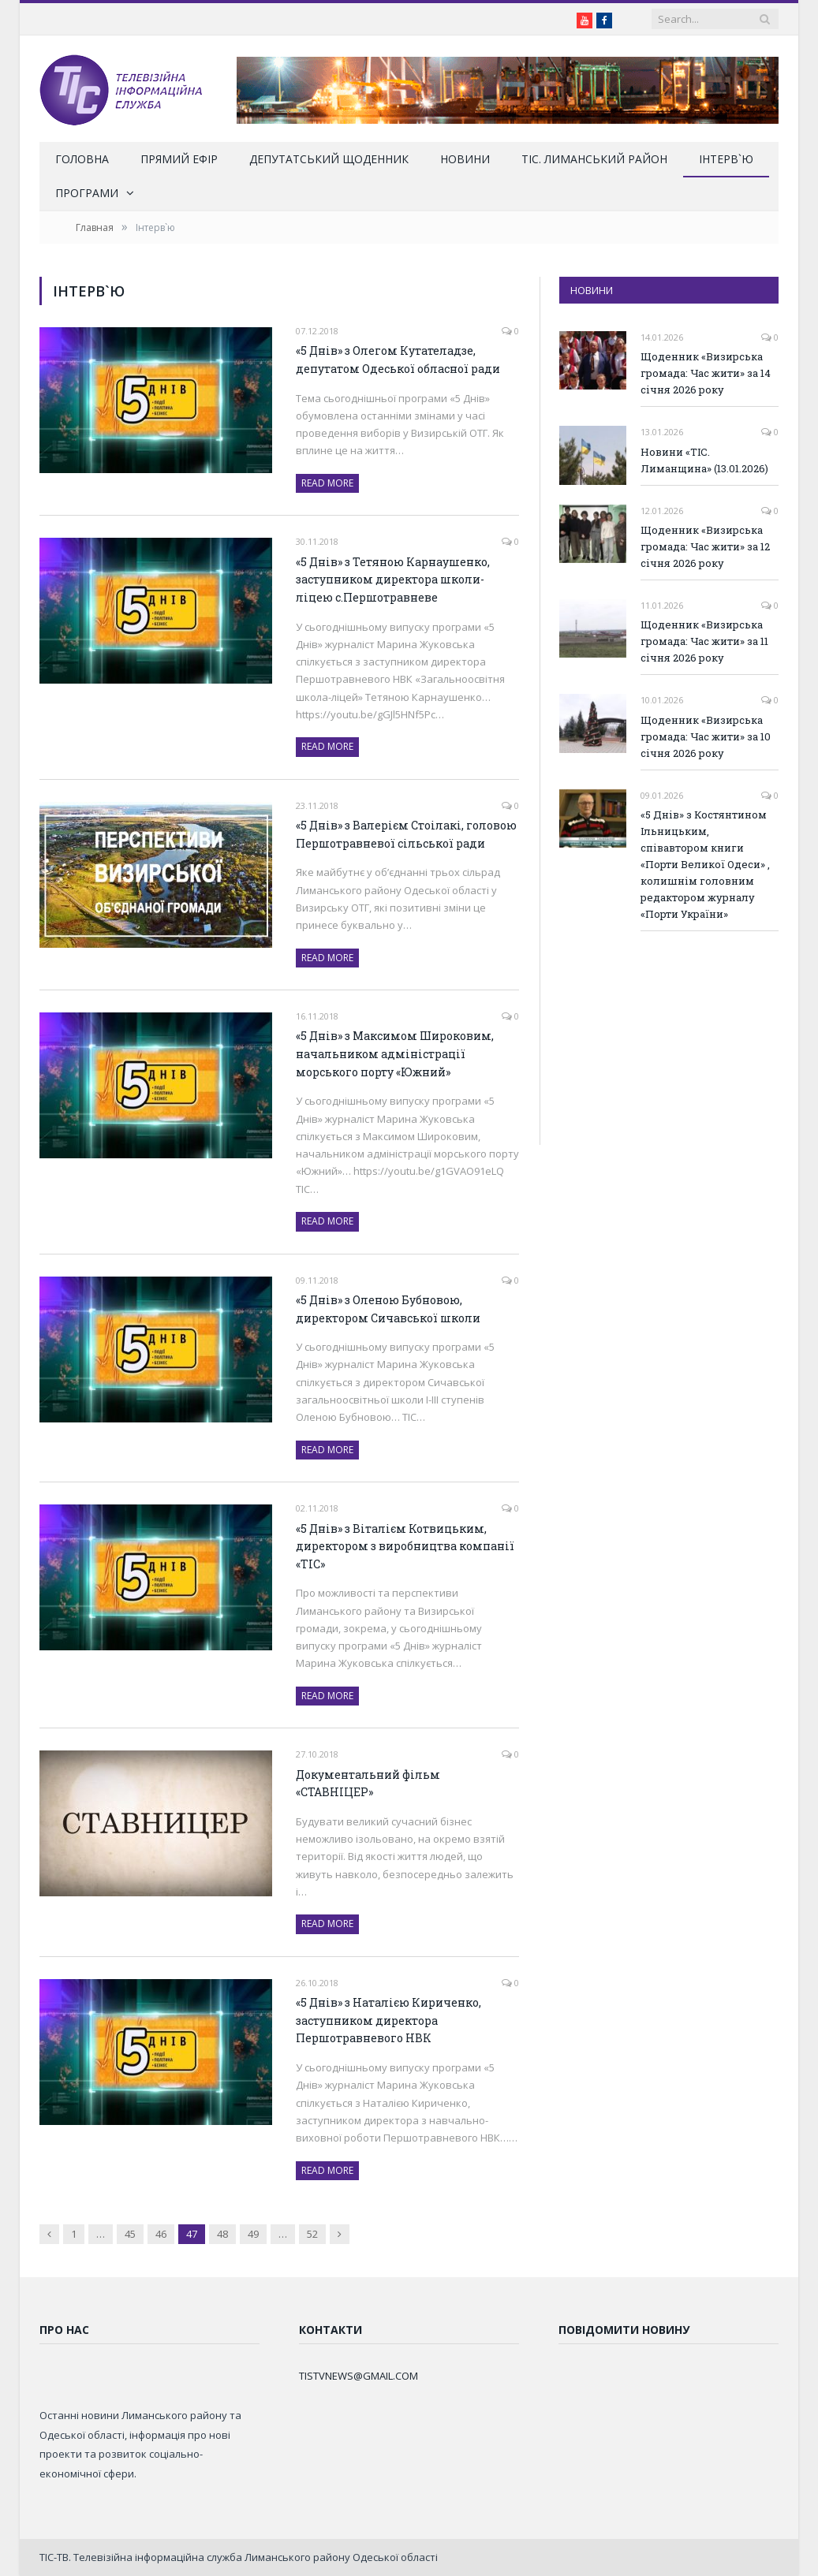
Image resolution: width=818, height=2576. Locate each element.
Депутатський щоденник (329, 158)
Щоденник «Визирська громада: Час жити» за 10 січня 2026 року (706, 736)
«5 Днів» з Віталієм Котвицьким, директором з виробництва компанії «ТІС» (405, 1546)
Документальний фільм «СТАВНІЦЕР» (368, 1783)
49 (253, 2234)
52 (312, 2234)
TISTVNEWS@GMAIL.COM (358, 2376)
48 (222, 2234)
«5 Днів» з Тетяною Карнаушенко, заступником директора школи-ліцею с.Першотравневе (393, 579)
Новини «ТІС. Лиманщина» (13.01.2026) (704, 460)
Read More (327, 483)
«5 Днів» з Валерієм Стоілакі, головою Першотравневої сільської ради (406, 834)
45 (130, 2234)
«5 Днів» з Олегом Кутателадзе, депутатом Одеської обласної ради (398, 359)
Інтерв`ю (726, 158)
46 (160, 2234)
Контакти (330, 2329)
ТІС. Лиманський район (594, 158)
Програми (86, 192)
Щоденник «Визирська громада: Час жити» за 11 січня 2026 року (704, 641)
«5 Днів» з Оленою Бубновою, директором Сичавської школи (388, 1308)
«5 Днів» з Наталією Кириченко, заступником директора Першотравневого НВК (388, 2020)
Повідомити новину (623, 2329)
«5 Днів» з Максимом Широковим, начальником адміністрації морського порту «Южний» (395, 1053)
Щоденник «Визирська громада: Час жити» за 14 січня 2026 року (706, 373)
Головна (82, 158)
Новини (465, 158)
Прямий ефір (179, 158)
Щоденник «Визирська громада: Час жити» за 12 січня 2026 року (705, 546)
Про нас (64, 2329)
